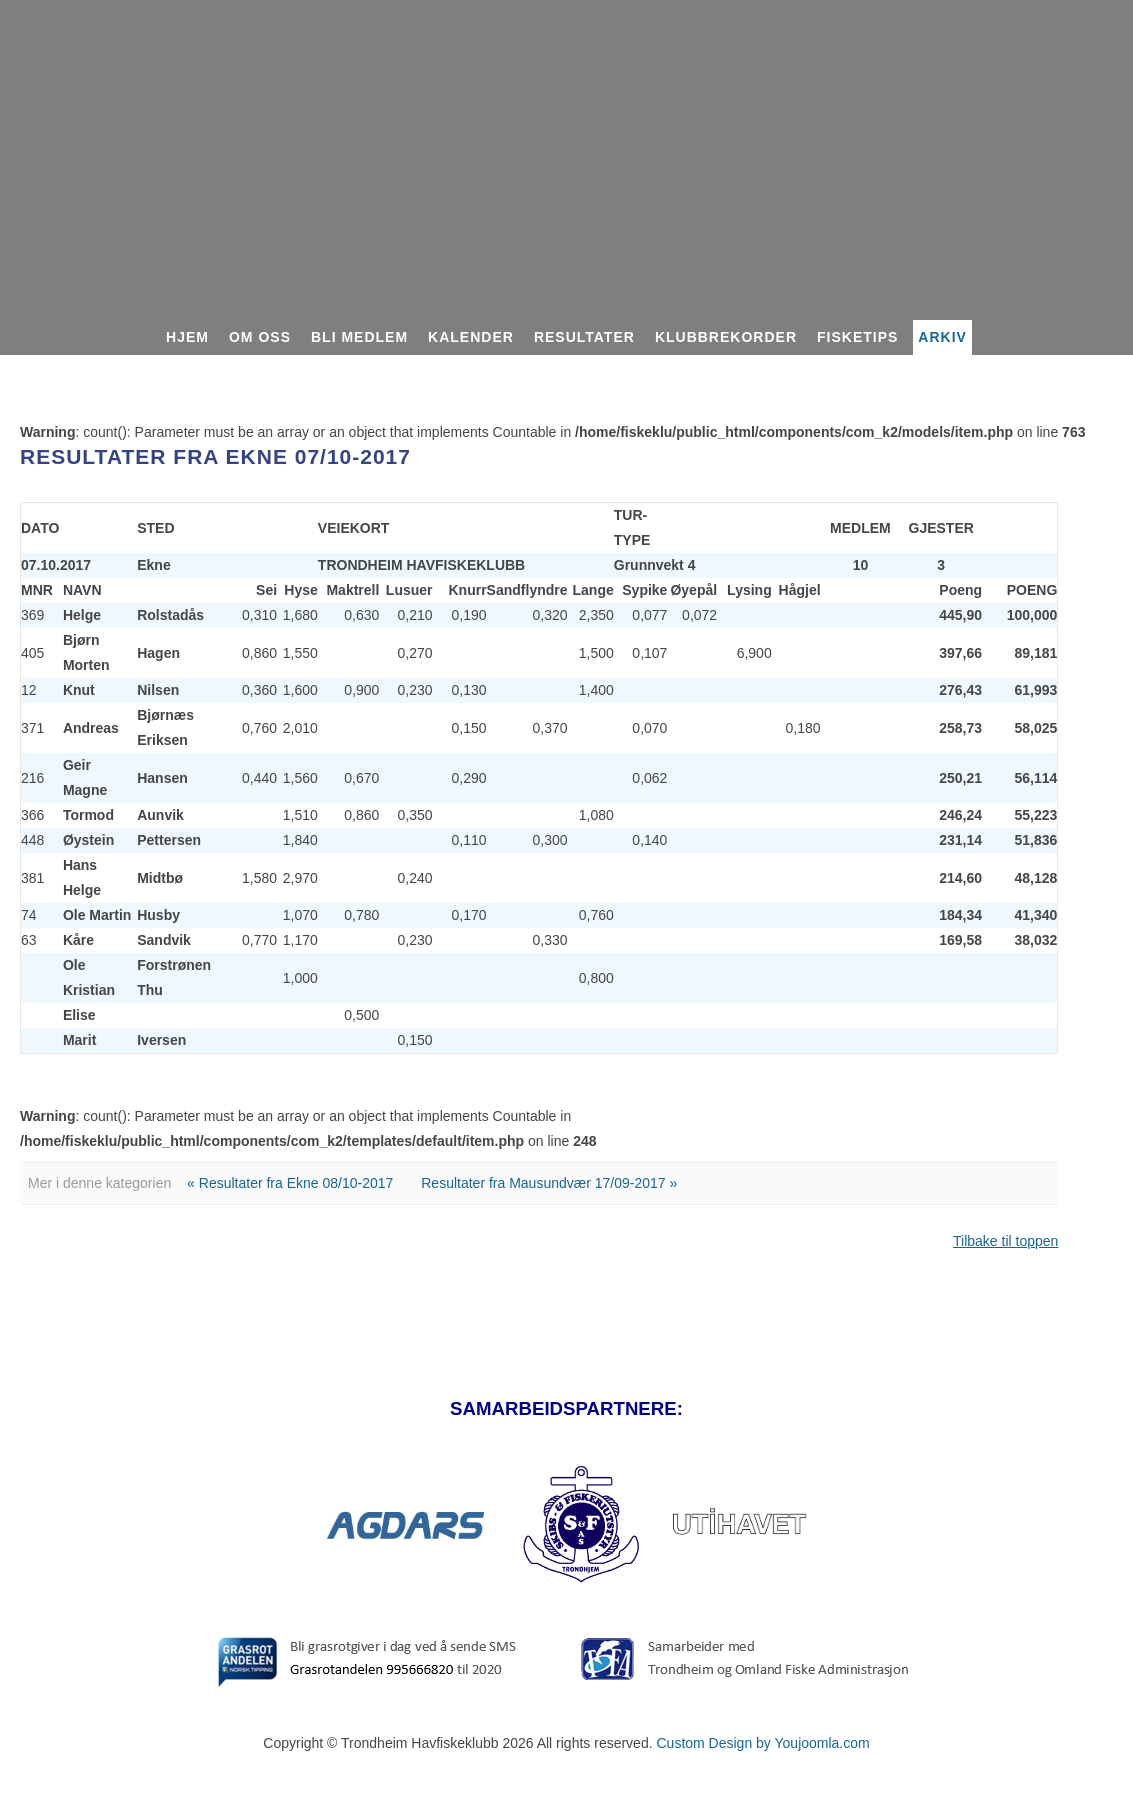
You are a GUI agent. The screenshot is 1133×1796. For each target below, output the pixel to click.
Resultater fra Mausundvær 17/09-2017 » (549, 1183)
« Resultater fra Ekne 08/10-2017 (290, 1183)
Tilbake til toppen (1005, 1241)
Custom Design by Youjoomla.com (762, 1743)
